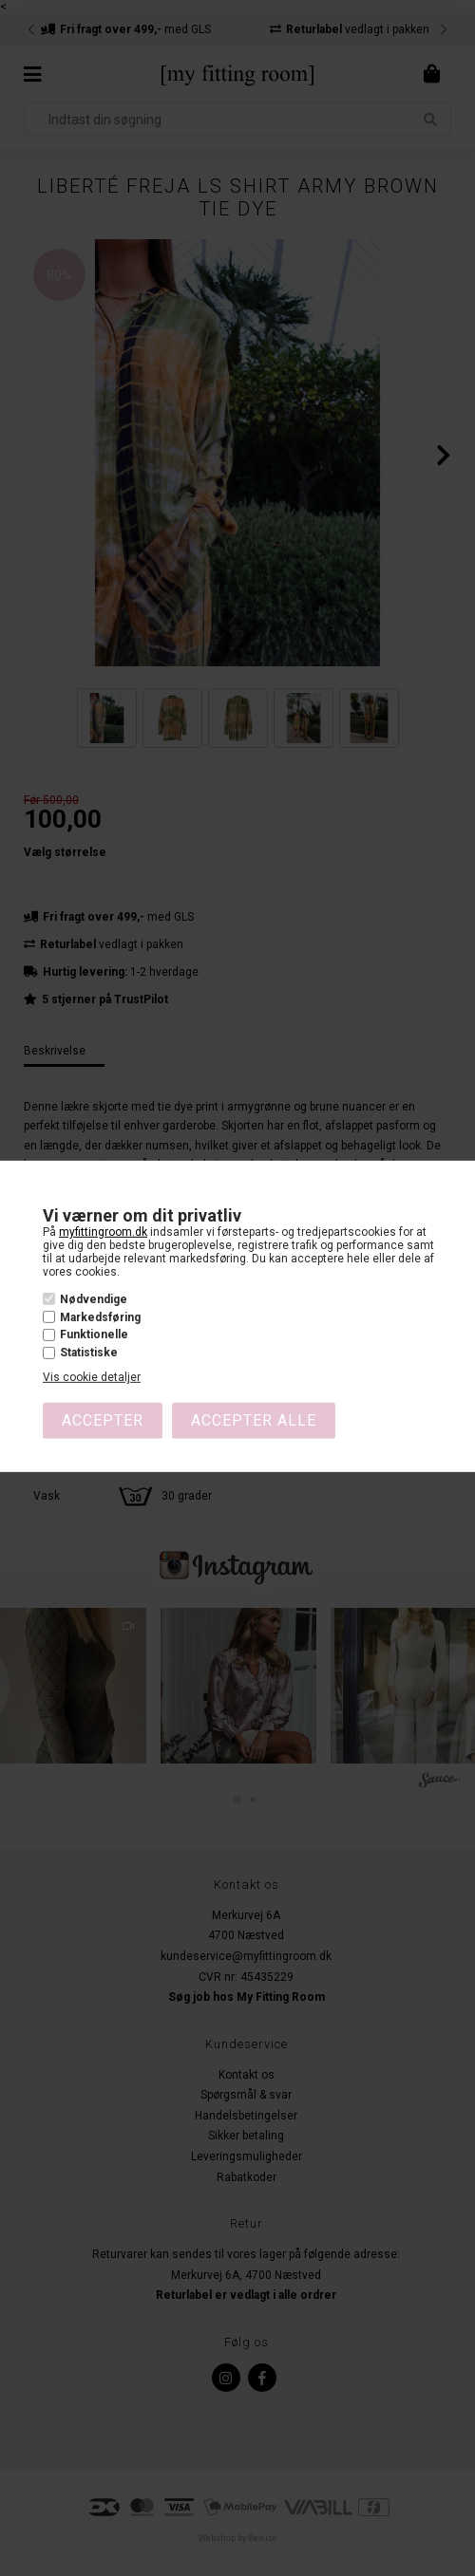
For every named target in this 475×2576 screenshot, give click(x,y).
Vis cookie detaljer (92, 1377)
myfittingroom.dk (103, 1232)
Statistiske (89, 1352)
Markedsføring (100, 1317)
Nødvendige (93, 1299)
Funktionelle (94, 1334)
